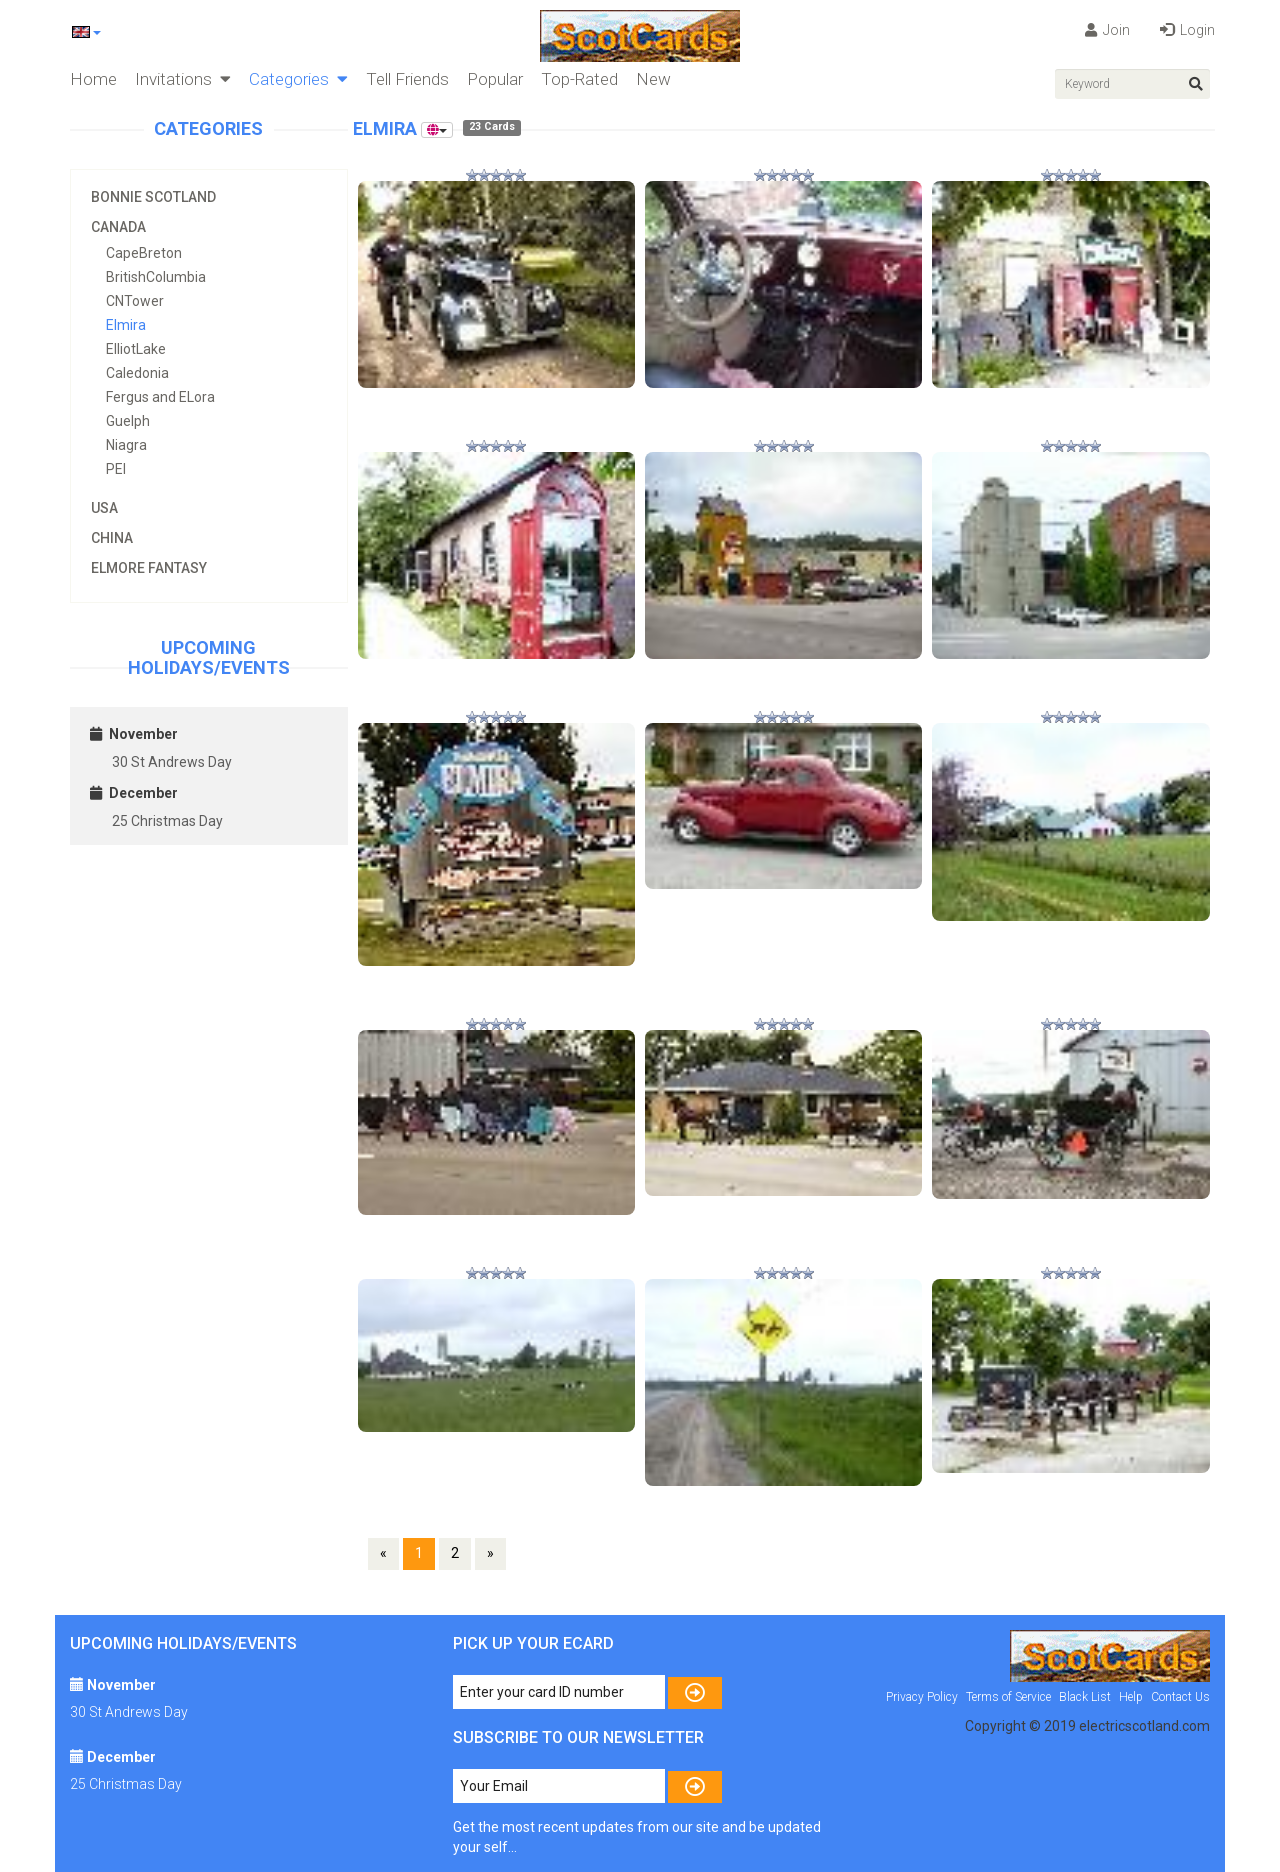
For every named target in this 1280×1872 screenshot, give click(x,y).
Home (93, 79)
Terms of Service (1008, 1697)
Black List (1085, 1697)
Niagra (126, 445)
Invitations (183, 79)
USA (104, 508)
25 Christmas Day (167, 821)
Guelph (128, 421)
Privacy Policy (922, 1697)
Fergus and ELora (160, 397)
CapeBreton (144, 253)
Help (1131, 1697)
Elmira (126, 325)
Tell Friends (407, 79)
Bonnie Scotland (153, 197)
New (653, 79)
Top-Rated (579, 79)
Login (1187, 30)
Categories (298, 79)
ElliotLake (136, 349)
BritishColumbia (156, 277)
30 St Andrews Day (172, 762)
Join (1107, 30)
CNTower (135, 301)
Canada (118, 227)
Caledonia (137, 373)
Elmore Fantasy (149, 568)
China (112, 538)
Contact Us (1180, 1697)
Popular (495, 79)
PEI (116, 469)
